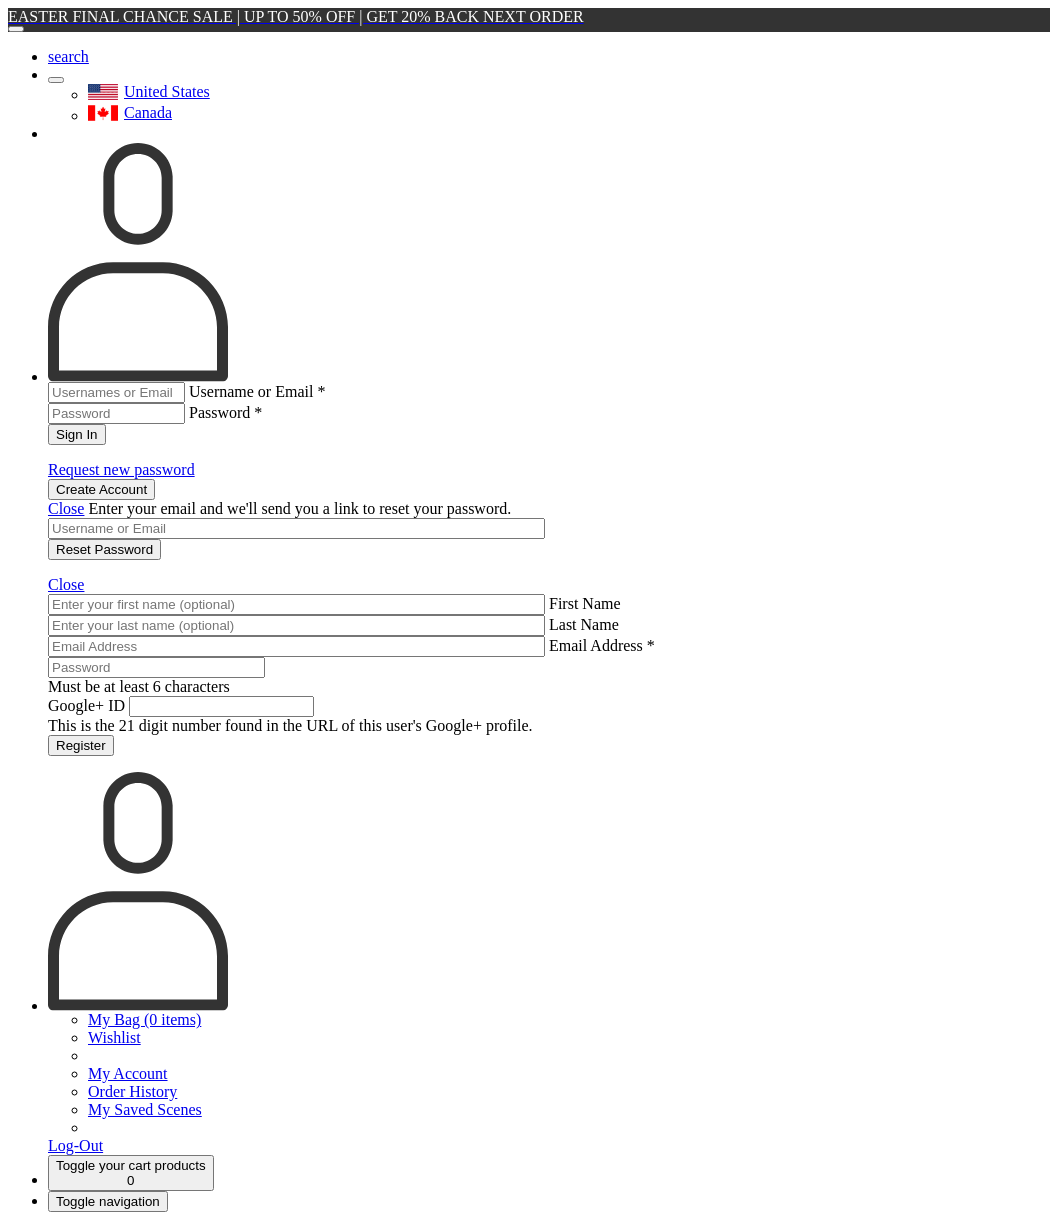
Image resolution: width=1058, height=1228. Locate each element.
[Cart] (131, 1173)
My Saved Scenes (145, 1109)
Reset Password (104, 549)
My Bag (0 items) (144, 1019)
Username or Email (257, 391)
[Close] (16, 29)
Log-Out (75, 1145)
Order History (132, 1091)
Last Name (584, 624)
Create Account (101, 489)
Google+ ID (86, 705)
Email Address (602, 645)
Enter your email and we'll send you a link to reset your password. (299, 508)
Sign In (77, 434)
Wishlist (114, 1037)
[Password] (156, 667)
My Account (128, 1073)
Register (81, 745)
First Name (585, 603)
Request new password (121, 469)
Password (225, 412)
